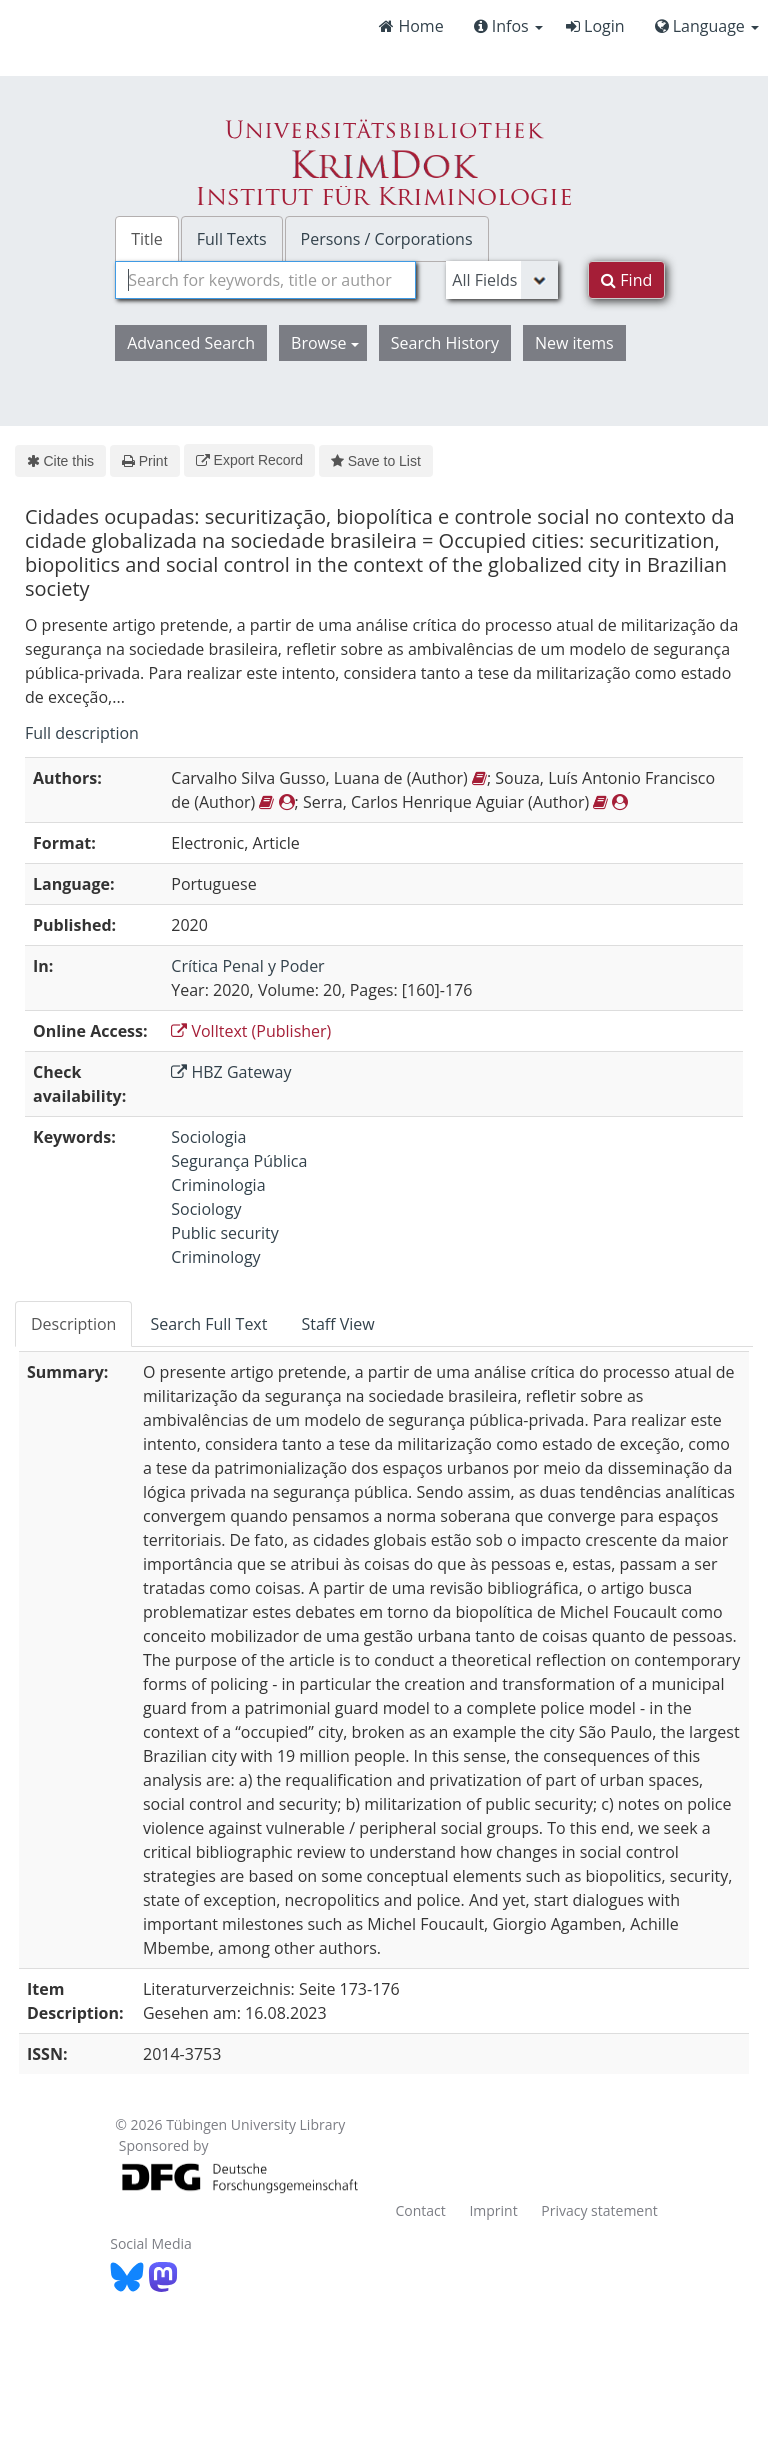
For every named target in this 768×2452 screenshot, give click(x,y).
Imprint (493, 2210)
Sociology (206, 1209)
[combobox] (265, 280)
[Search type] (502, 280)
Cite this (60, 461)
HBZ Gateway (231, 1072)
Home (411, 26)
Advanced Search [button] (191, 343)
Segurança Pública (239, 1161)
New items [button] (574, 343)
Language (707, 26)
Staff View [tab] (337, 1324)
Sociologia (208, 1137)
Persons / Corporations (387, 239)
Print (144, 461)
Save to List (376, 461)
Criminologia (218, 1185)
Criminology (215, 1257)
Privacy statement (599, 2210)
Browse (325, 343)
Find (626, 280)
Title (147, 239)
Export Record (249, 460)
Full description (82, 733)
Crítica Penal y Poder (247, 966)
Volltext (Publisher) (251, 1031)
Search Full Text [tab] (208, 1324)
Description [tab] (73, 1324)
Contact (420, 2210)
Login (595, 26)
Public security (225, 1233)
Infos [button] (508, 26)
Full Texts (232, 239)
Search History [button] (445, 343)
